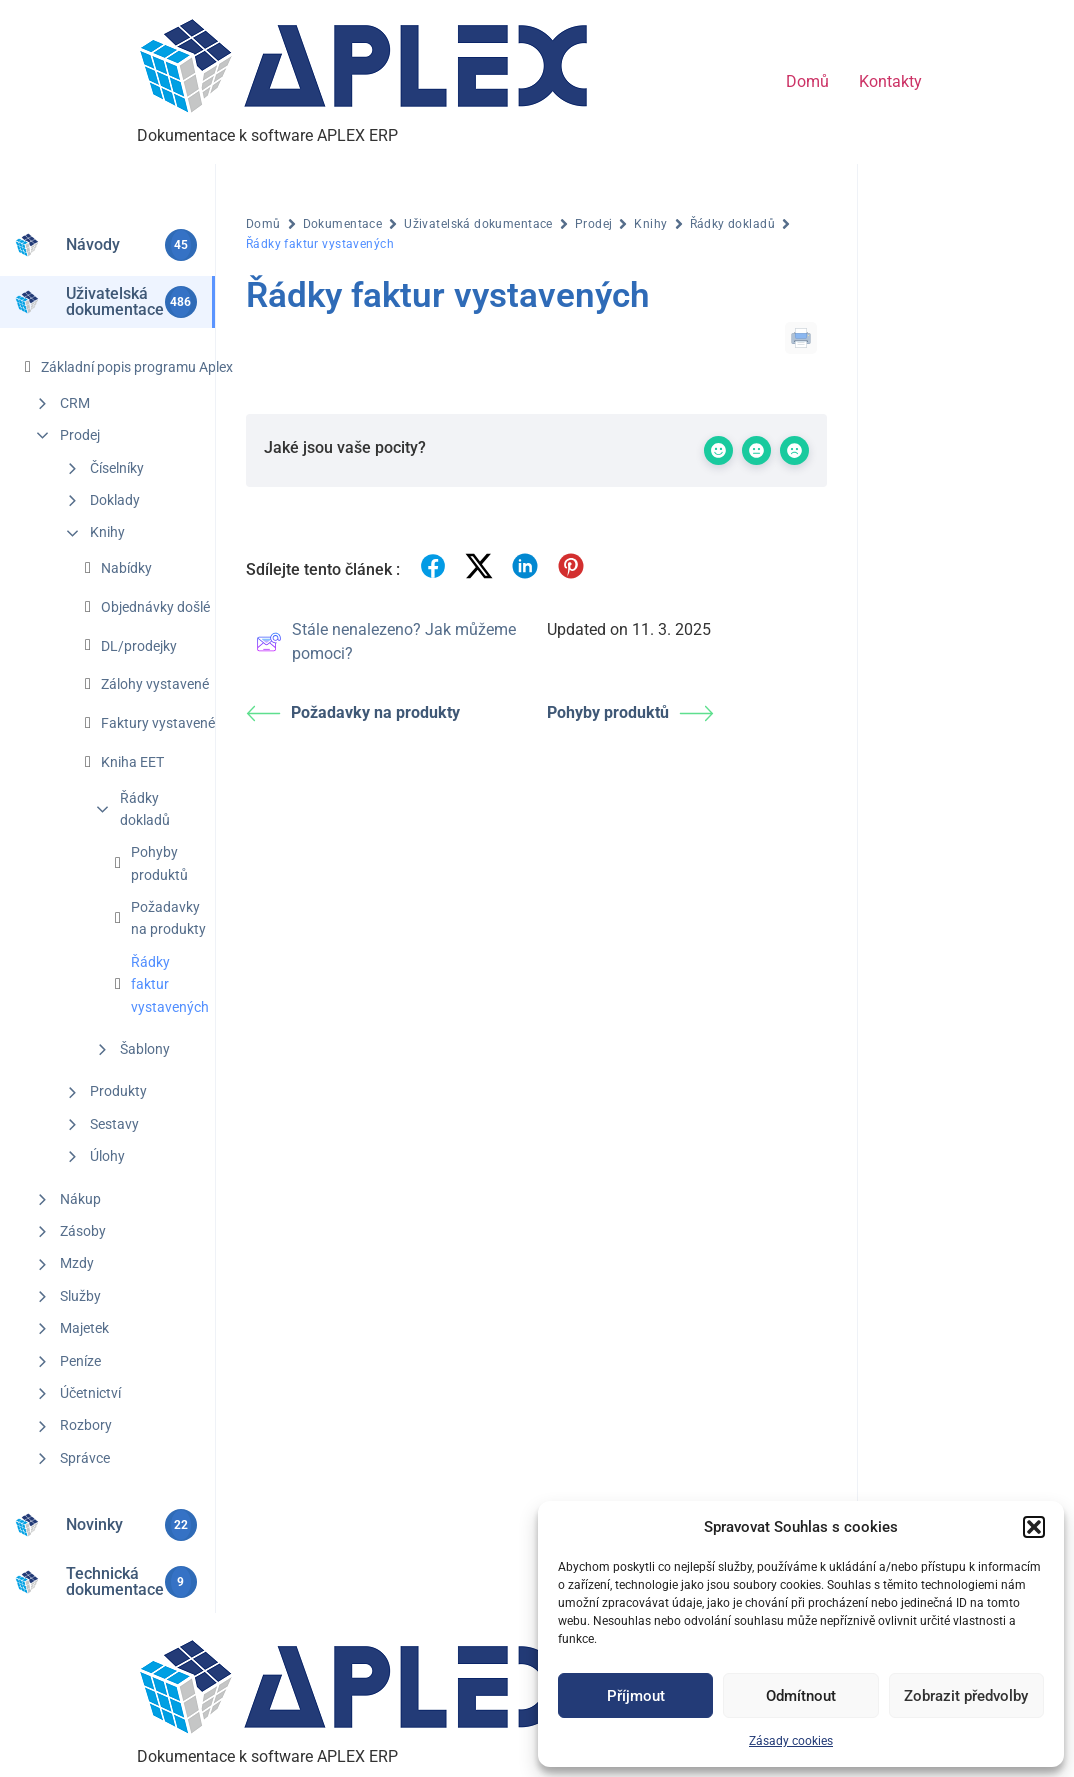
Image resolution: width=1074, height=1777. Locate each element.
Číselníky (117, 468)
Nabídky (126, 568)
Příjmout (636, 1696)
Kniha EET (132, 762)
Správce (85, 1458)
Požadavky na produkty (168, 918)
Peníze (80, 1361)
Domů (807, 81)
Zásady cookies (791, 1741)
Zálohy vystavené (155, 684)
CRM (75, 403)
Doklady (115, 500)
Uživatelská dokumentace (478, 224)
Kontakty (890, 81)
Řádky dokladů (145, 809)
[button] (1034, 1527)
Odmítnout (801, 1696)
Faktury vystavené (158, 723)
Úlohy (107, 1156)
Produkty (118, 1091)
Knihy (107, 532)
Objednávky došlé (155, 607)
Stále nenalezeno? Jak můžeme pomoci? (386, 641)
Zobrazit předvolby (966, 1696)
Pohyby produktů (159, 863)
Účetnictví (90, 1393)
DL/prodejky (139, 646)
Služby (80, 1296)
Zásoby (83, 1231)
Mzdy (77, 1263)
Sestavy (114, 1124)
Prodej (80, 435)
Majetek (84, 1328)
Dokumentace (343, 224)
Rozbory (86, 1425)
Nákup (80, 1199)
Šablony (145, 1049)
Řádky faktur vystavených (170, 984)
